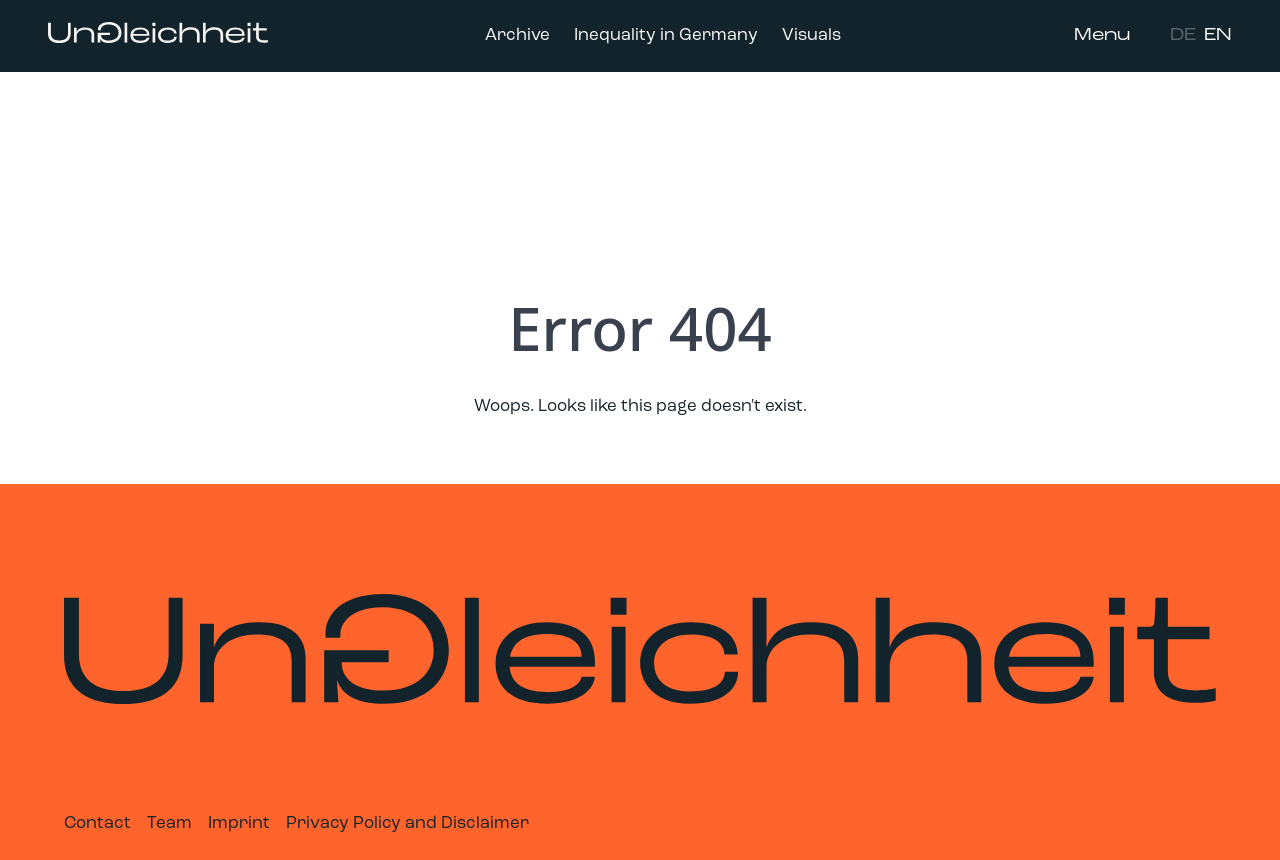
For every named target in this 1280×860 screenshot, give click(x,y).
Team (169, 823)
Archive (517, 35)
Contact (97, 823)
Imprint (239, 823)
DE (1183, 35)
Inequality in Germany (666, 35)
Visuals (811, 35)
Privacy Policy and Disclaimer (407, 823)
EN (1218, 35)
